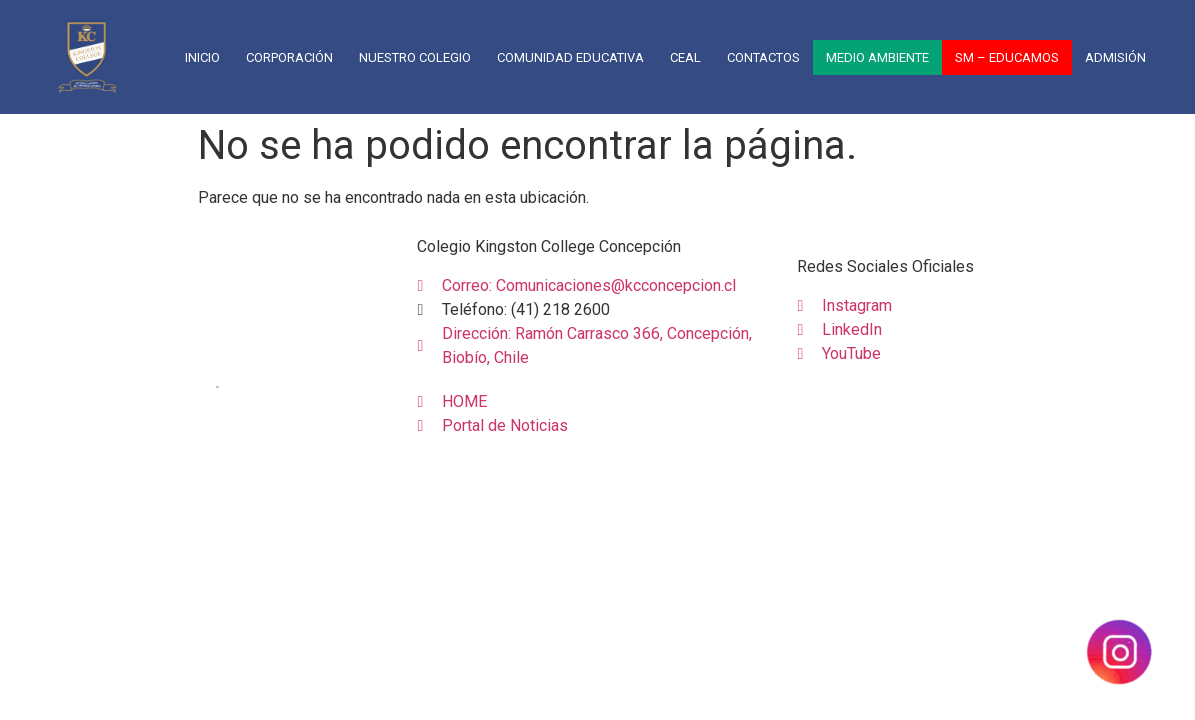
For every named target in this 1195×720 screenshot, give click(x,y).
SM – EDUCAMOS (1007, 57)
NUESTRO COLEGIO (415, 57)
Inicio (202, 57)
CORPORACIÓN (289, 57)
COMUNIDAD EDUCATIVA (570, 57)
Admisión (1115, 57)
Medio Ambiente (877, 57)
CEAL (685, 57)
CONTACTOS (763, 57)
